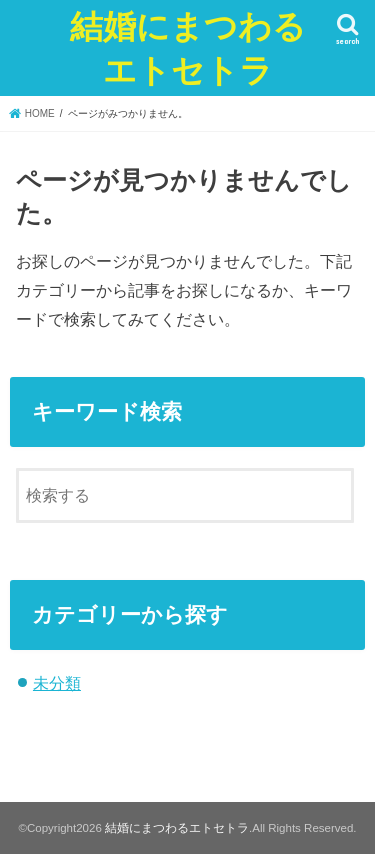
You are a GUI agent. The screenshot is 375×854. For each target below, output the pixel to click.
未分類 (57, 683)
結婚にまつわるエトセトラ (188, 47)
